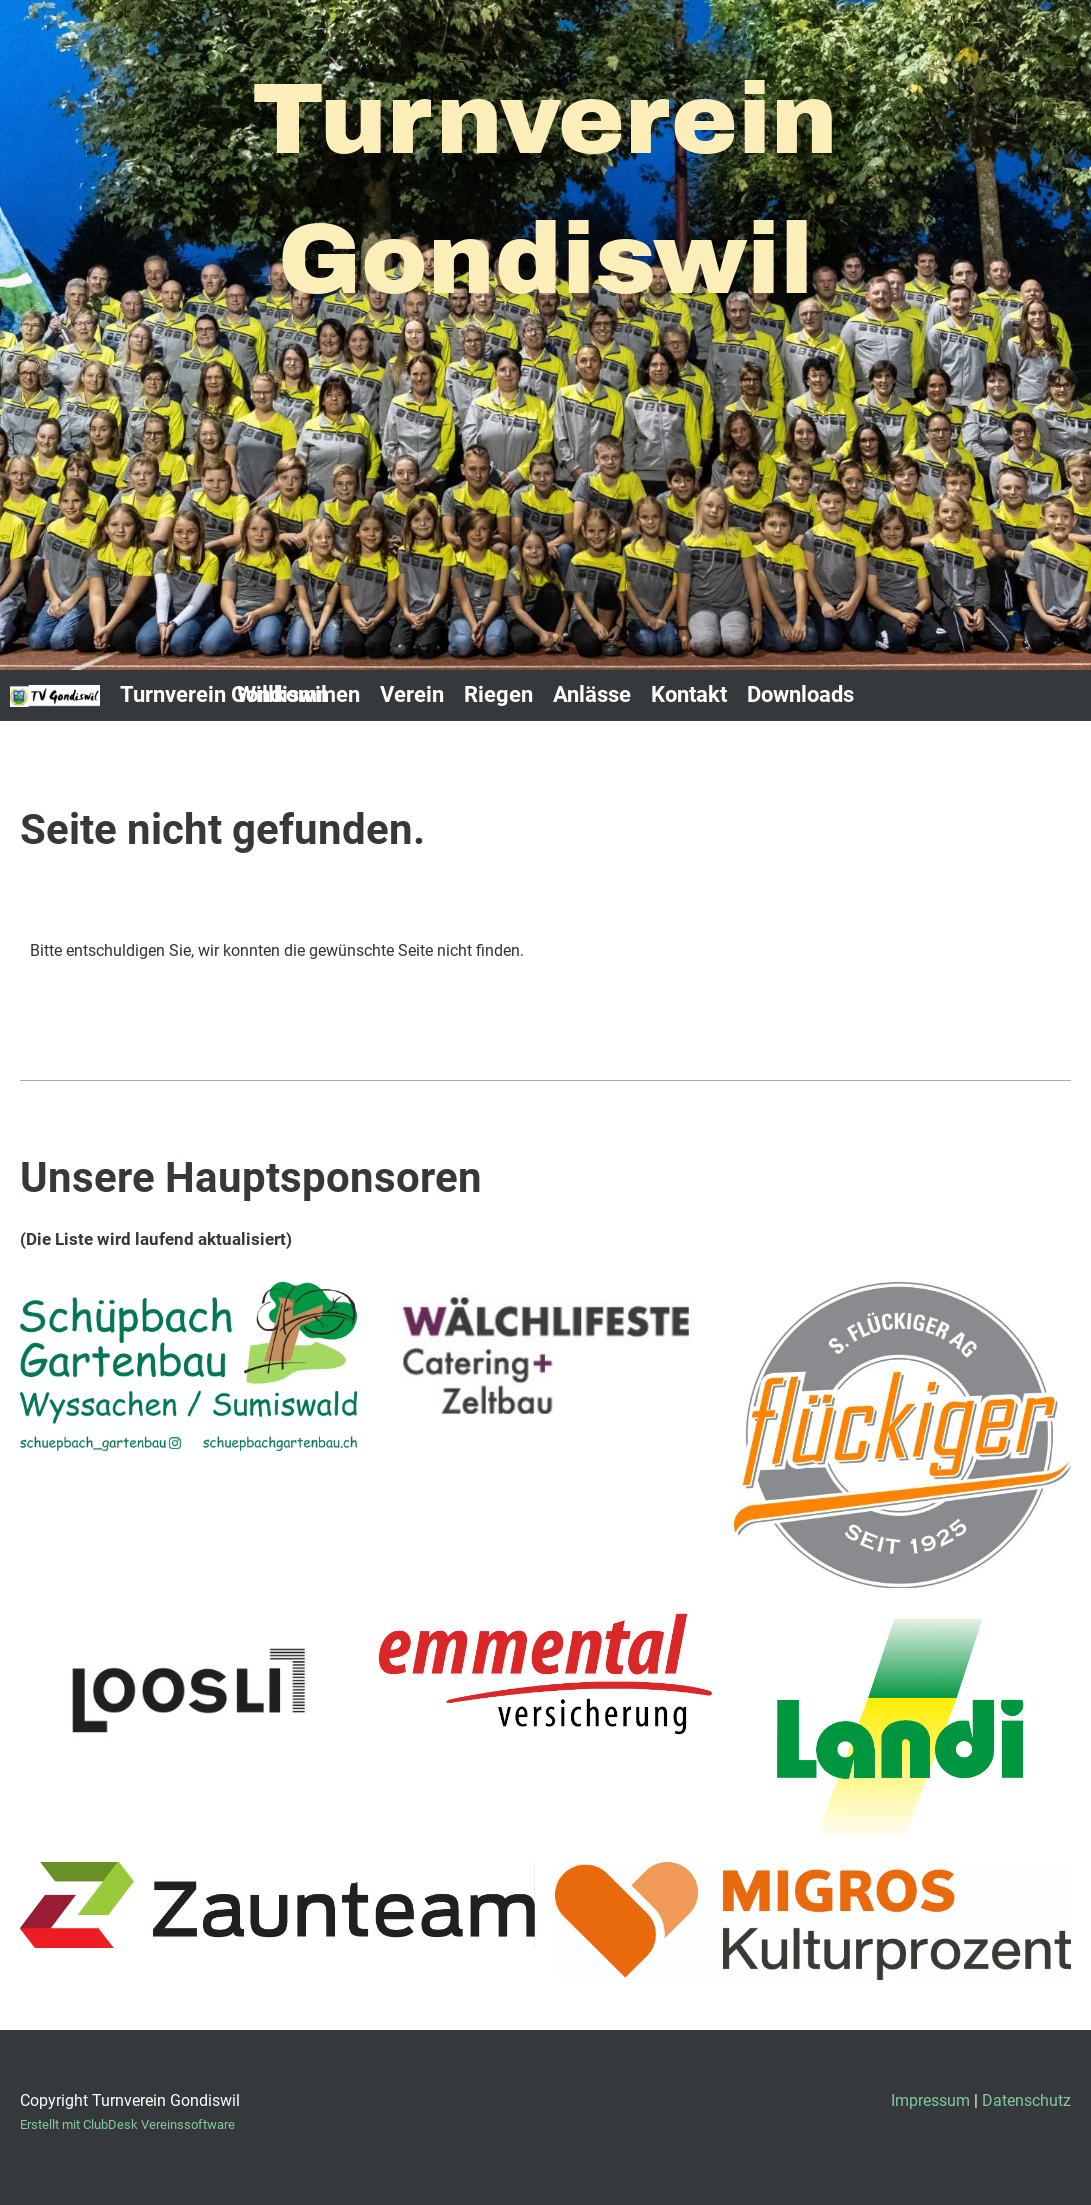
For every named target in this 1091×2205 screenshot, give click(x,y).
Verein (412, 694)
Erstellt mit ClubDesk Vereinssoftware (127, 2124)
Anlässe (592, 694)
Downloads (800, 694)
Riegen (498, 694)
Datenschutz (1026, 2100)
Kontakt (689, 694)
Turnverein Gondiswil (223, 694)
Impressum (930, 2100)
